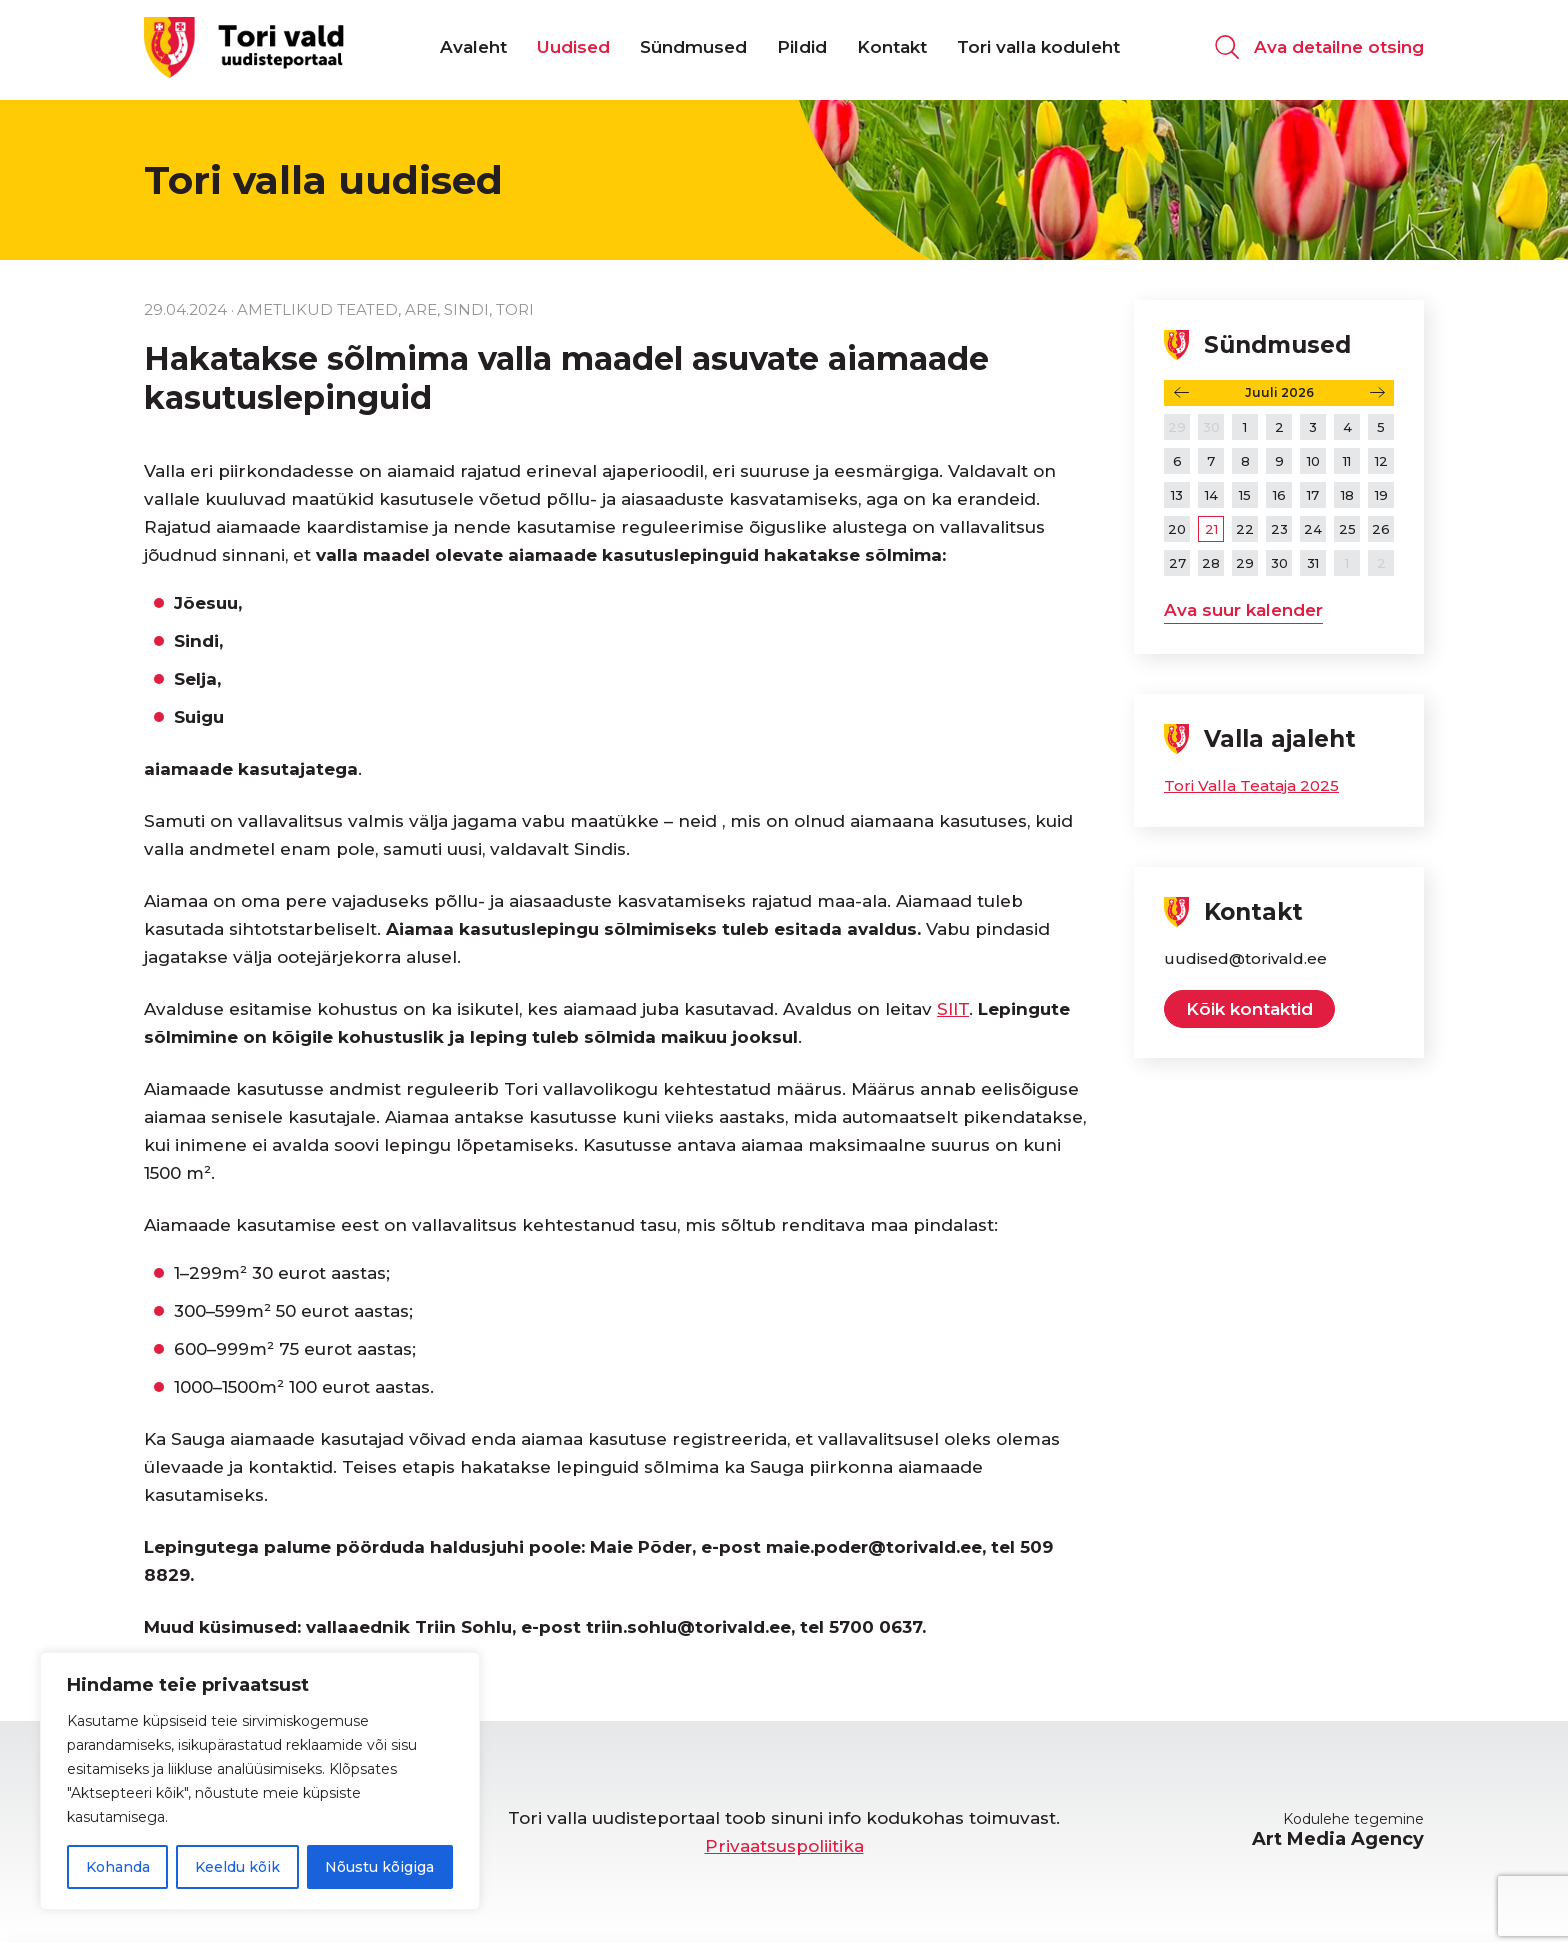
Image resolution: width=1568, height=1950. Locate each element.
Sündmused (693, 50)
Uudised (573, 50)
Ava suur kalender (1243, 610)
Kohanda (118, 1867)
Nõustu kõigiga (379, 1867)
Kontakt (892, 50)
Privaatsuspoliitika (784, 1846)
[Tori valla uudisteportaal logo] (244, 49)
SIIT (953, 1009)
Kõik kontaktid (1249, 1009)
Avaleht (473, 50)
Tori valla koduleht (1038, 50)
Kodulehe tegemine (1338, 1830)
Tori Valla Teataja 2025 (1251, 785)
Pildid (802, 50)
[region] (260, 1781)
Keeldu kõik (237, 1867)
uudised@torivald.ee (1245, 958)
